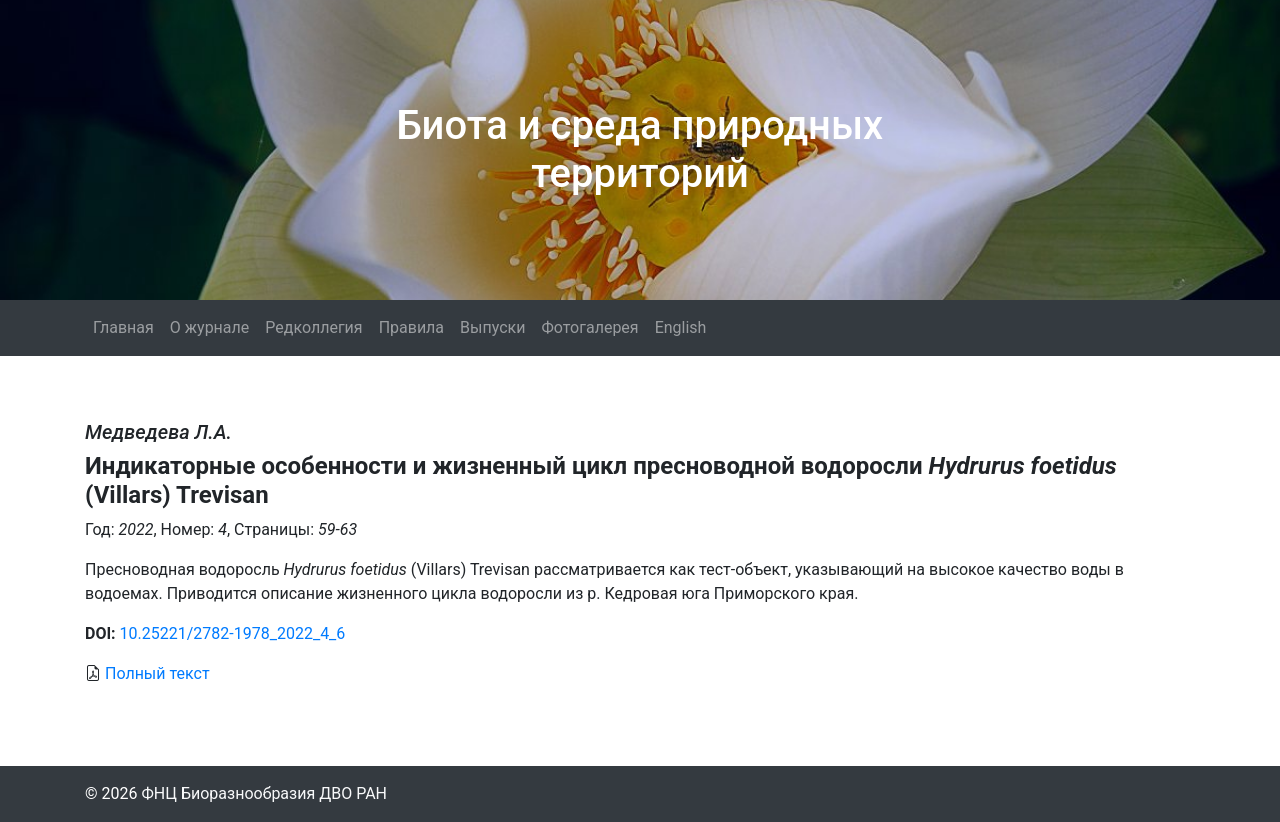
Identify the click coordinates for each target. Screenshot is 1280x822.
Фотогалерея (589, 327)
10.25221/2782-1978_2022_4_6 (233, 633)
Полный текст (157, 673)
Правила (411, 327)
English (681, 327)
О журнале (209, 327)
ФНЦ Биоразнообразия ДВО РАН (264, 793)
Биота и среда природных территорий (640, 149)
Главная (123, 327)
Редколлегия (313, 327)
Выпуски (492, 327)
